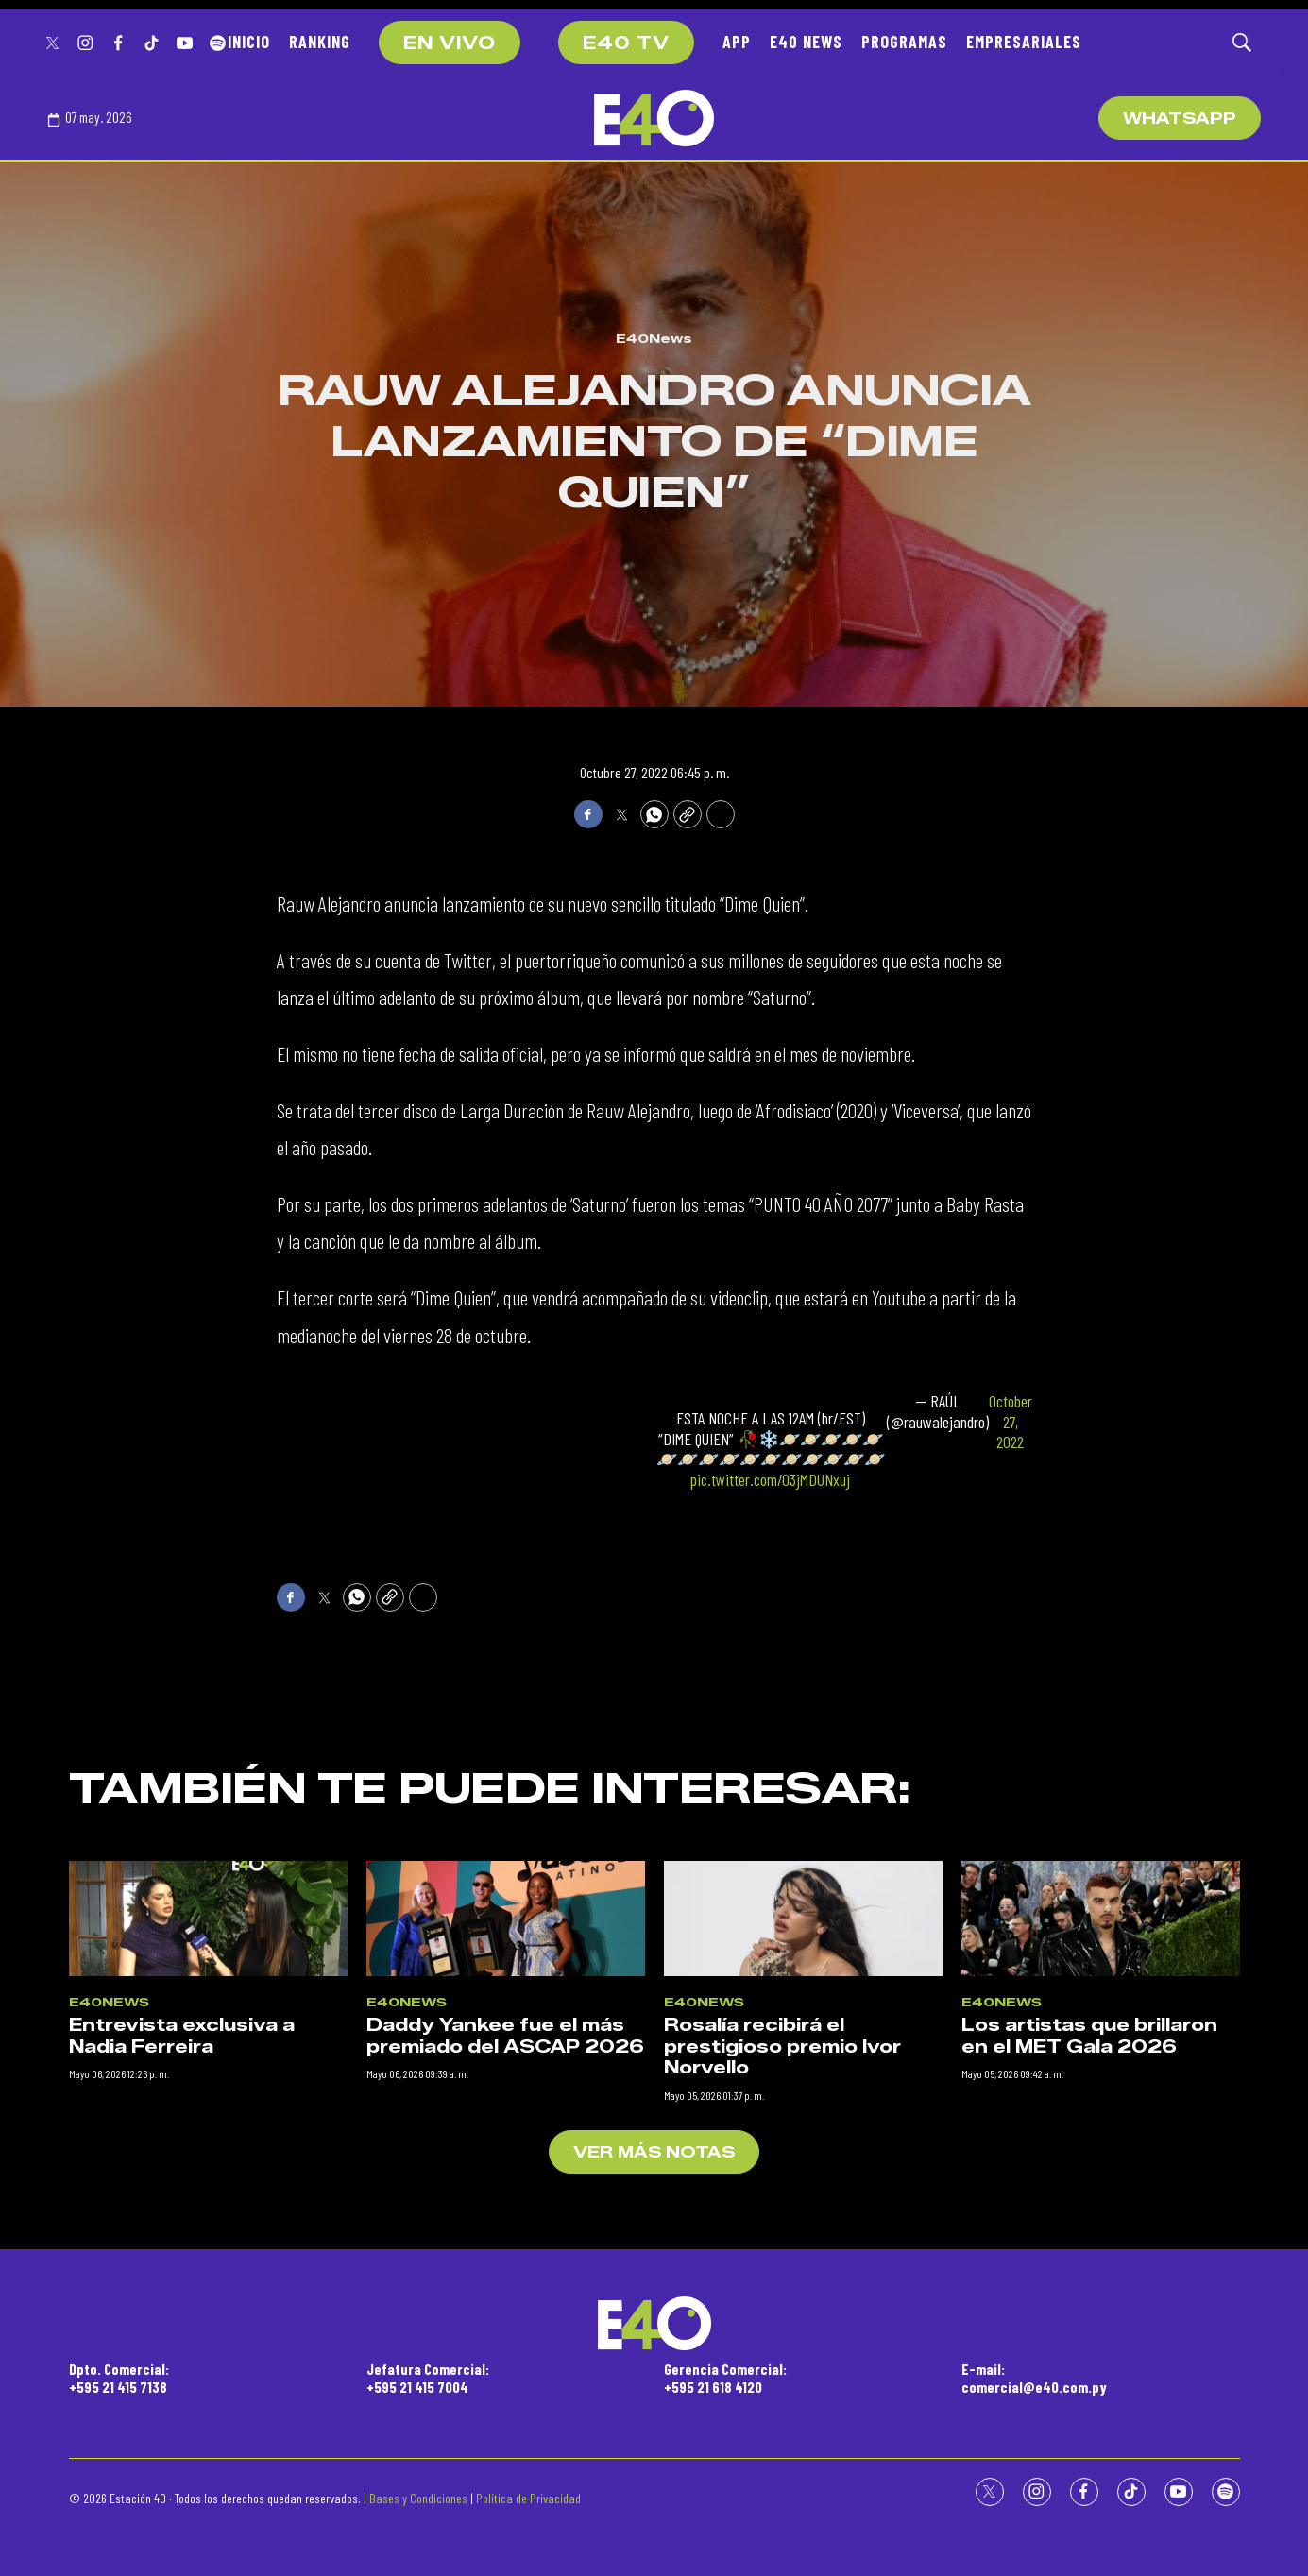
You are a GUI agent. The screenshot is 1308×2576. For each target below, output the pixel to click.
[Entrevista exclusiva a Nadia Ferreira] (208, 2255)
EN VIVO (449, 43)
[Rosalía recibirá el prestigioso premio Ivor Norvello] (803, 2255)
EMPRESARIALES (1023, 41)
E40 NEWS (806, 41)
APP (736, 41)
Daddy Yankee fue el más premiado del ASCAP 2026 (505, 2373)
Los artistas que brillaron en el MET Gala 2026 (1089, 2373)
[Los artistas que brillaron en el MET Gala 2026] (1100, 2255)
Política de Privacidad (528, 2498)
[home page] (653, 118)
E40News (654, 338)
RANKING (319, 41)
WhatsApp (1179, 119)
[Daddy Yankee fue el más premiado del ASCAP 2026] (505, 2255)
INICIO (249, 41)
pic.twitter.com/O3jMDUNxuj (770, 1479)
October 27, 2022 (1010, 1421)
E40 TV (626, 43)
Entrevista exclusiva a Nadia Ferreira (182, 2373)
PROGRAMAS (904, 41)
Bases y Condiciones (418, 2498)
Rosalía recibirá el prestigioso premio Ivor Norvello (782, 2383)
